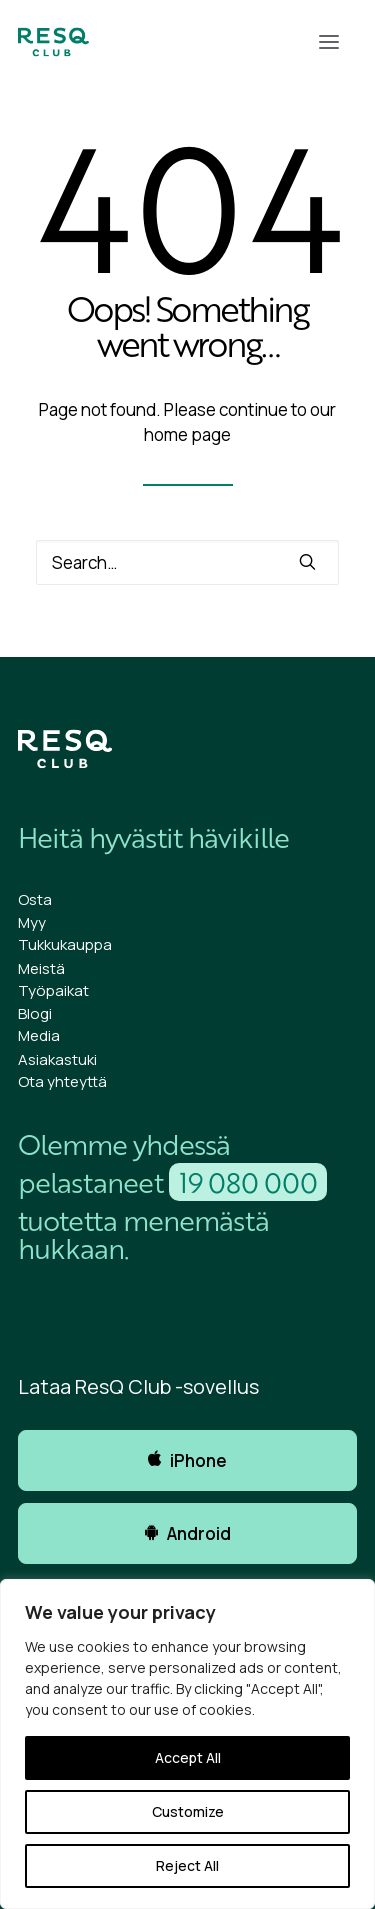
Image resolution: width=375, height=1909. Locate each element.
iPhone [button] (187, 1460)
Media (39, 1035)
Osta (35, 899)
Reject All (187, 1865)
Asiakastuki (57, 1059)
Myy (32, 922)
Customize (188, 1811)
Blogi (35, 1013)
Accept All (188, 1757)
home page (187, 434)
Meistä (41, 968)
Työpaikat (53, 990)
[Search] (187, 562)
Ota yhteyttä (62, 1081)
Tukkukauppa (65, 944)
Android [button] (188, 1533)
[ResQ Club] (53, 42)
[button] (329, 42)
